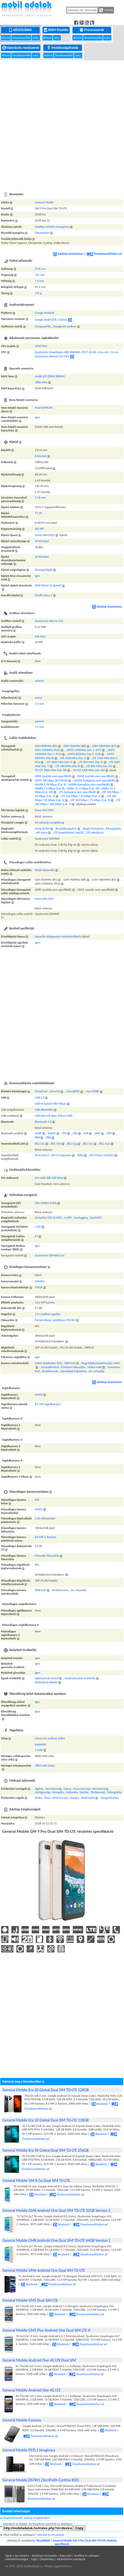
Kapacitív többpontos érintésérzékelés (58, 936)
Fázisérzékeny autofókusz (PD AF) (55, 1320)
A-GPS (68, 1217)
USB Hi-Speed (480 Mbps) (50, 1103)
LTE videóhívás (95, 832)
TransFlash (41, 1091)
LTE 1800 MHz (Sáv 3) (59, 762)
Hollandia (71, 1792)
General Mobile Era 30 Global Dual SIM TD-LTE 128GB (46, 2089)
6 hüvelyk (40, 456)
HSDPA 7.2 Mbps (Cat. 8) (50, 788)
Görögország (42, 1792)
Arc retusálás (97, 1371)
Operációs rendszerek (21, 47)
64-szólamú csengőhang (49, 822)
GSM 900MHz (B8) (74, 746)
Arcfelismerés (50, 1371)
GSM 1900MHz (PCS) (47, 750)
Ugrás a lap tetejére (17, 2555)
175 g (38, 293)
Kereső (6, 38)
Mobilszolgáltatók (63, 47)
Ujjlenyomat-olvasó (46, 1678)
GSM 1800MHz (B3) (104, 746)
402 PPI (39, 529)
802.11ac (104, 1143)
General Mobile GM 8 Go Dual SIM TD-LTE (36, 2180)
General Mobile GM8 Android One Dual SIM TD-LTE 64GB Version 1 (56, 2240)
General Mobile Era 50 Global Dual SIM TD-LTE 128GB (46, 2120)
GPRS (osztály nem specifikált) (53, 776)
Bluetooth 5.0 (43, 1122)
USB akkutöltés (44, 1109)
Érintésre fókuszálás (73, 1367)
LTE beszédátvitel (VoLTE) (69, 832)
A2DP (38, 1133)
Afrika (38, 1798)
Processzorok (92, 29)
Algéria (39, 1788)
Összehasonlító (21, 38)
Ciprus (67, 1788)
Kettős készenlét (44, 870)
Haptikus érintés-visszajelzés (52, 227)
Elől (37, 1500)
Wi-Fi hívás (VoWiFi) (102, 1155)
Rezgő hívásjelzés (93, 828)
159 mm (40, 275)
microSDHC (73, 1091)
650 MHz (40, 636)
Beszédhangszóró (66, 828)
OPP (109, 1133)
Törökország (98, 1792)
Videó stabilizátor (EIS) (48, 1363)
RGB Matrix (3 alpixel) (48, 585)
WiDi (80, 1155)
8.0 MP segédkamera (47, 1404)
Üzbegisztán (114, 1792)
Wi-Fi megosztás (61, 1155)
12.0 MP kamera (45, 1302)
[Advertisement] (61, 123)
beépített (40, 1744)
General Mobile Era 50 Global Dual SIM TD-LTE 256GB (46, 2150)
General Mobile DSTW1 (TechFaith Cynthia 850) (41, 2480)
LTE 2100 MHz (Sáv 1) (73, 758)
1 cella (39, 1750)
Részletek (100, 2104)
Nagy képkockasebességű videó (100, 1363)
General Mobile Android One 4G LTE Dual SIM (39, 2360)
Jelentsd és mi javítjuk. (51, 2534)
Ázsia (47, 1798)
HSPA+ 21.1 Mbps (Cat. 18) (83, 788)
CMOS (38, 1287)
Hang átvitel (42, 828)
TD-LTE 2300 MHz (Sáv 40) (88, 770)
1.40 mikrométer (45, 1518)
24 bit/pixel (42, 541)
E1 (36, 1236)
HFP (64, 1133)
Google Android (44, 313)
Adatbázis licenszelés (44, 2555)
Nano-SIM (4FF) (44, 810)
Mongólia (58, 1792)
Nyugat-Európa (110, 1798)
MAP (97, 1133)
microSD (55, 1091)
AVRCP (52, 1133)
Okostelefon (42, 233)
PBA (48, 1137)
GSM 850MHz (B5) (46, 746)
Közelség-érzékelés (46, 1682)
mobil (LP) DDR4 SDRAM (49, 376)
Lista (36, 38)
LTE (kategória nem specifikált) (77, 792)
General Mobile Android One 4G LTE (32, 2390)
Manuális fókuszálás (47, 1555)
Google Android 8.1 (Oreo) (51, 319)
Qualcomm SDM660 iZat (49, 1255)
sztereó (39, 681)
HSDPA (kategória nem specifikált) (89, 784)
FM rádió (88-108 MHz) (49, 1178)
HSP (86, 1133)
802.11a (40, 1143)
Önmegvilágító (44, 570)
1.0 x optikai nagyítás (47, 1314)
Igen (37, 417)
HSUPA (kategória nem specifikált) (94, 780)
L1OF (38, 1226)
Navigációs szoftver (64, 326)
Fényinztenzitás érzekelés (79, 1678)
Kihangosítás (113, 828)
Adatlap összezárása (68, 253)
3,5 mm (39, 703)
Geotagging (81, 1217)
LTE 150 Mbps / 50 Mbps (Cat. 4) (81, 796)
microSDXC (92, 1091)
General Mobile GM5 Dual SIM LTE (30, 2300)
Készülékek (21, 29)
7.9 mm (39, 281)
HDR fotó (69, 1363)
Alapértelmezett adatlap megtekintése (26, 2518)
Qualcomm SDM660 (47, 838)
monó (38, 697)
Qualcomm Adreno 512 (49, 621)
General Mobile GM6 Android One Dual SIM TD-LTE (44, 2270)
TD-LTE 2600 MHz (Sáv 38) (50, 770)
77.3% (38, 513)
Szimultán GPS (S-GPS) (48, 1217)
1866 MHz (41, 382)
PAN (37, 1137)
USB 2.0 (39, 1097)
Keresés (106, 10)
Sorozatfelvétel (50, 1367)
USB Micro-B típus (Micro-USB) (53, 1115)
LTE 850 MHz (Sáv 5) (90, 762)
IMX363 (39, 1281)
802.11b (56, 1143)
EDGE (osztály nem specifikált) (95, 776)
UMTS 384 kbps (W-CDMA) (51, 780)
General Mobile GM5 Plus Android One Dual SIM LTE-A (46, 2330)
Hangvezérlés (43, 326)
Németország (100, 1788)
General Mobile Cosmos (22, 2420)
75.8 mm (40, 269)
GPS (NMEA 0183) (46, 1203)
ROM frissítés (56, 29)
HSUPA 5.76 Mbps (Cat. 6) (50, 784)
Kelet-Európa (60, 1798)
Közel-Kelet (88, 1798)
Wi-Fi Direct (42, 1155)
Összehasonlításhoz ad (104, 253)
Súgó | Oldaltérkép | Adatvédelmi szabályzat (58, 2559)
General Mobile (44, 202)
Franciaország (81, 1788)
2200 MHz (41, 346)
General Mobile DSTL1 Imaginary (29, 2450)
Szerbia (84, 1792)
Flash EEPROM (43, 407)
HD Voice (41, 832)
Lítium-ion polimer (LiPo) (50, 1738)
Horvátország (54, 1788)
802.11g (72, 1143)
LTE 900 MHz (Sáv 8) (68, 766)
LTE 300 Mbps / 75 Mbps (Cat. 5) (90, 800)
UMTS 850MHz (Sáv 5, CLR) (84, 754)
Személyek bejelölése (74, 1371)
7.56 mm (40, 497)
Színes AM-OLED (45, 535)
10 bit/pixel (42, 556)
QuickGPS (96, 1217)
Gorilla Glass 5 (43, 595)
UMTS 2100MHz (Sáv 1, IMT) (83, 750)
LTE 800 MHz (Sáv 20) (99, 766)
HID (75, 1133)
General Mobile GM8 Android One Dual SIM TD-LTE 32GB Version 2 (56, 2210)
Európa (74, 1798)
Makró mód (94, 1367)
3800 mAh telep (44, 1765)
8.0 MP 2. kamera (45, 1537)
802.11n (88, 1143)
